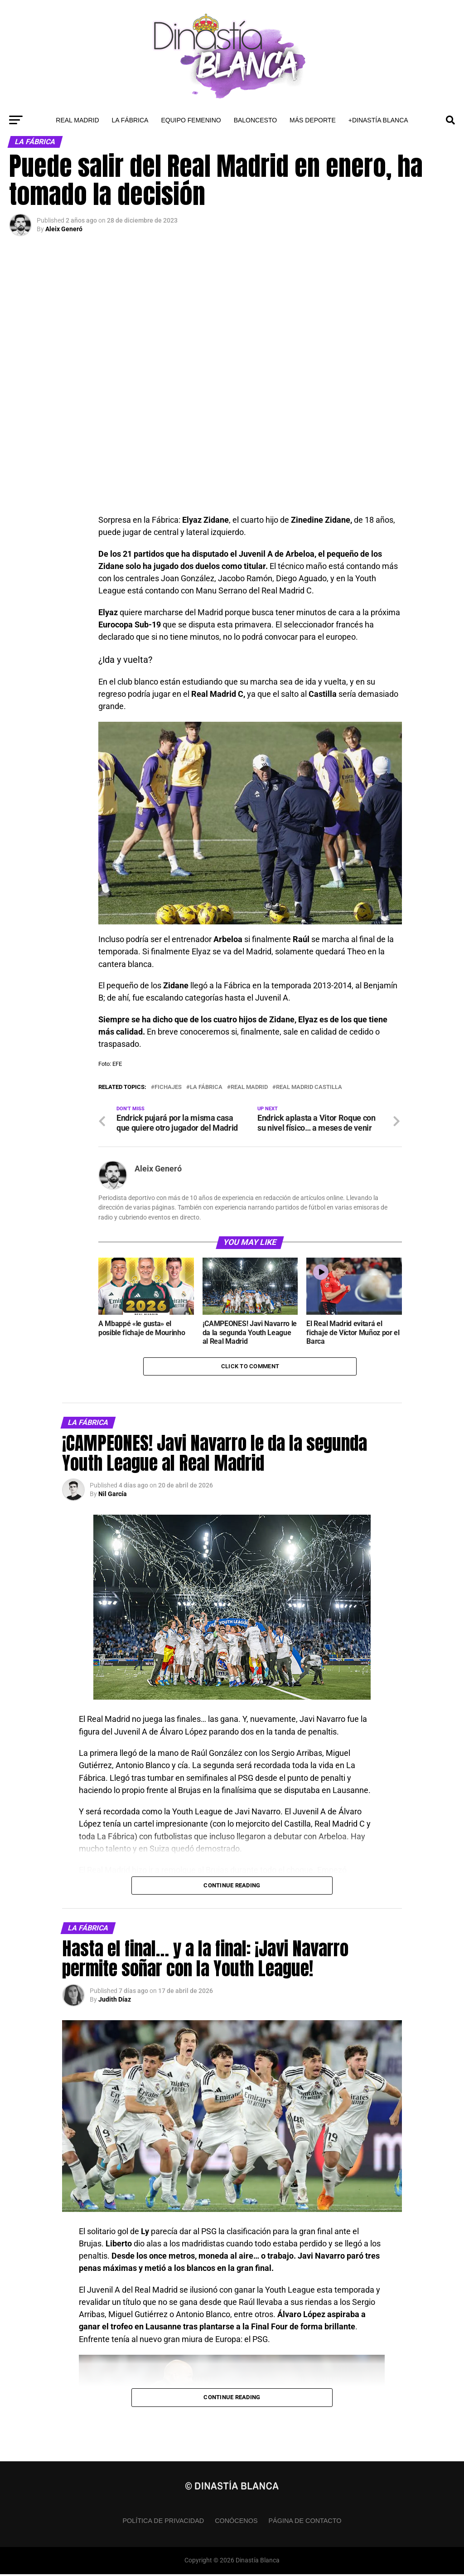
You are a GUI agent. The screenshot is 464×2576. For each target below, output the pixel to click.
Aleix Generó (63, 229)
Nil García (112, 1496)
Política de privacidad (163, 2522)
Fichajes (168, 1087)
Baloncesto (255, 120)
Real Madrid (77, 120)
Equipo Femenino (191, 120)
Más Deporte (313, 120)
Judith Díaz (114, 2001)
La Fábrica (130, 120)
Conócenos (236, 2522)
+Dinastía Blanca (378, 120)
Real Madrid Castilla (309, 1087)
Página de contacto (305, 2522)
